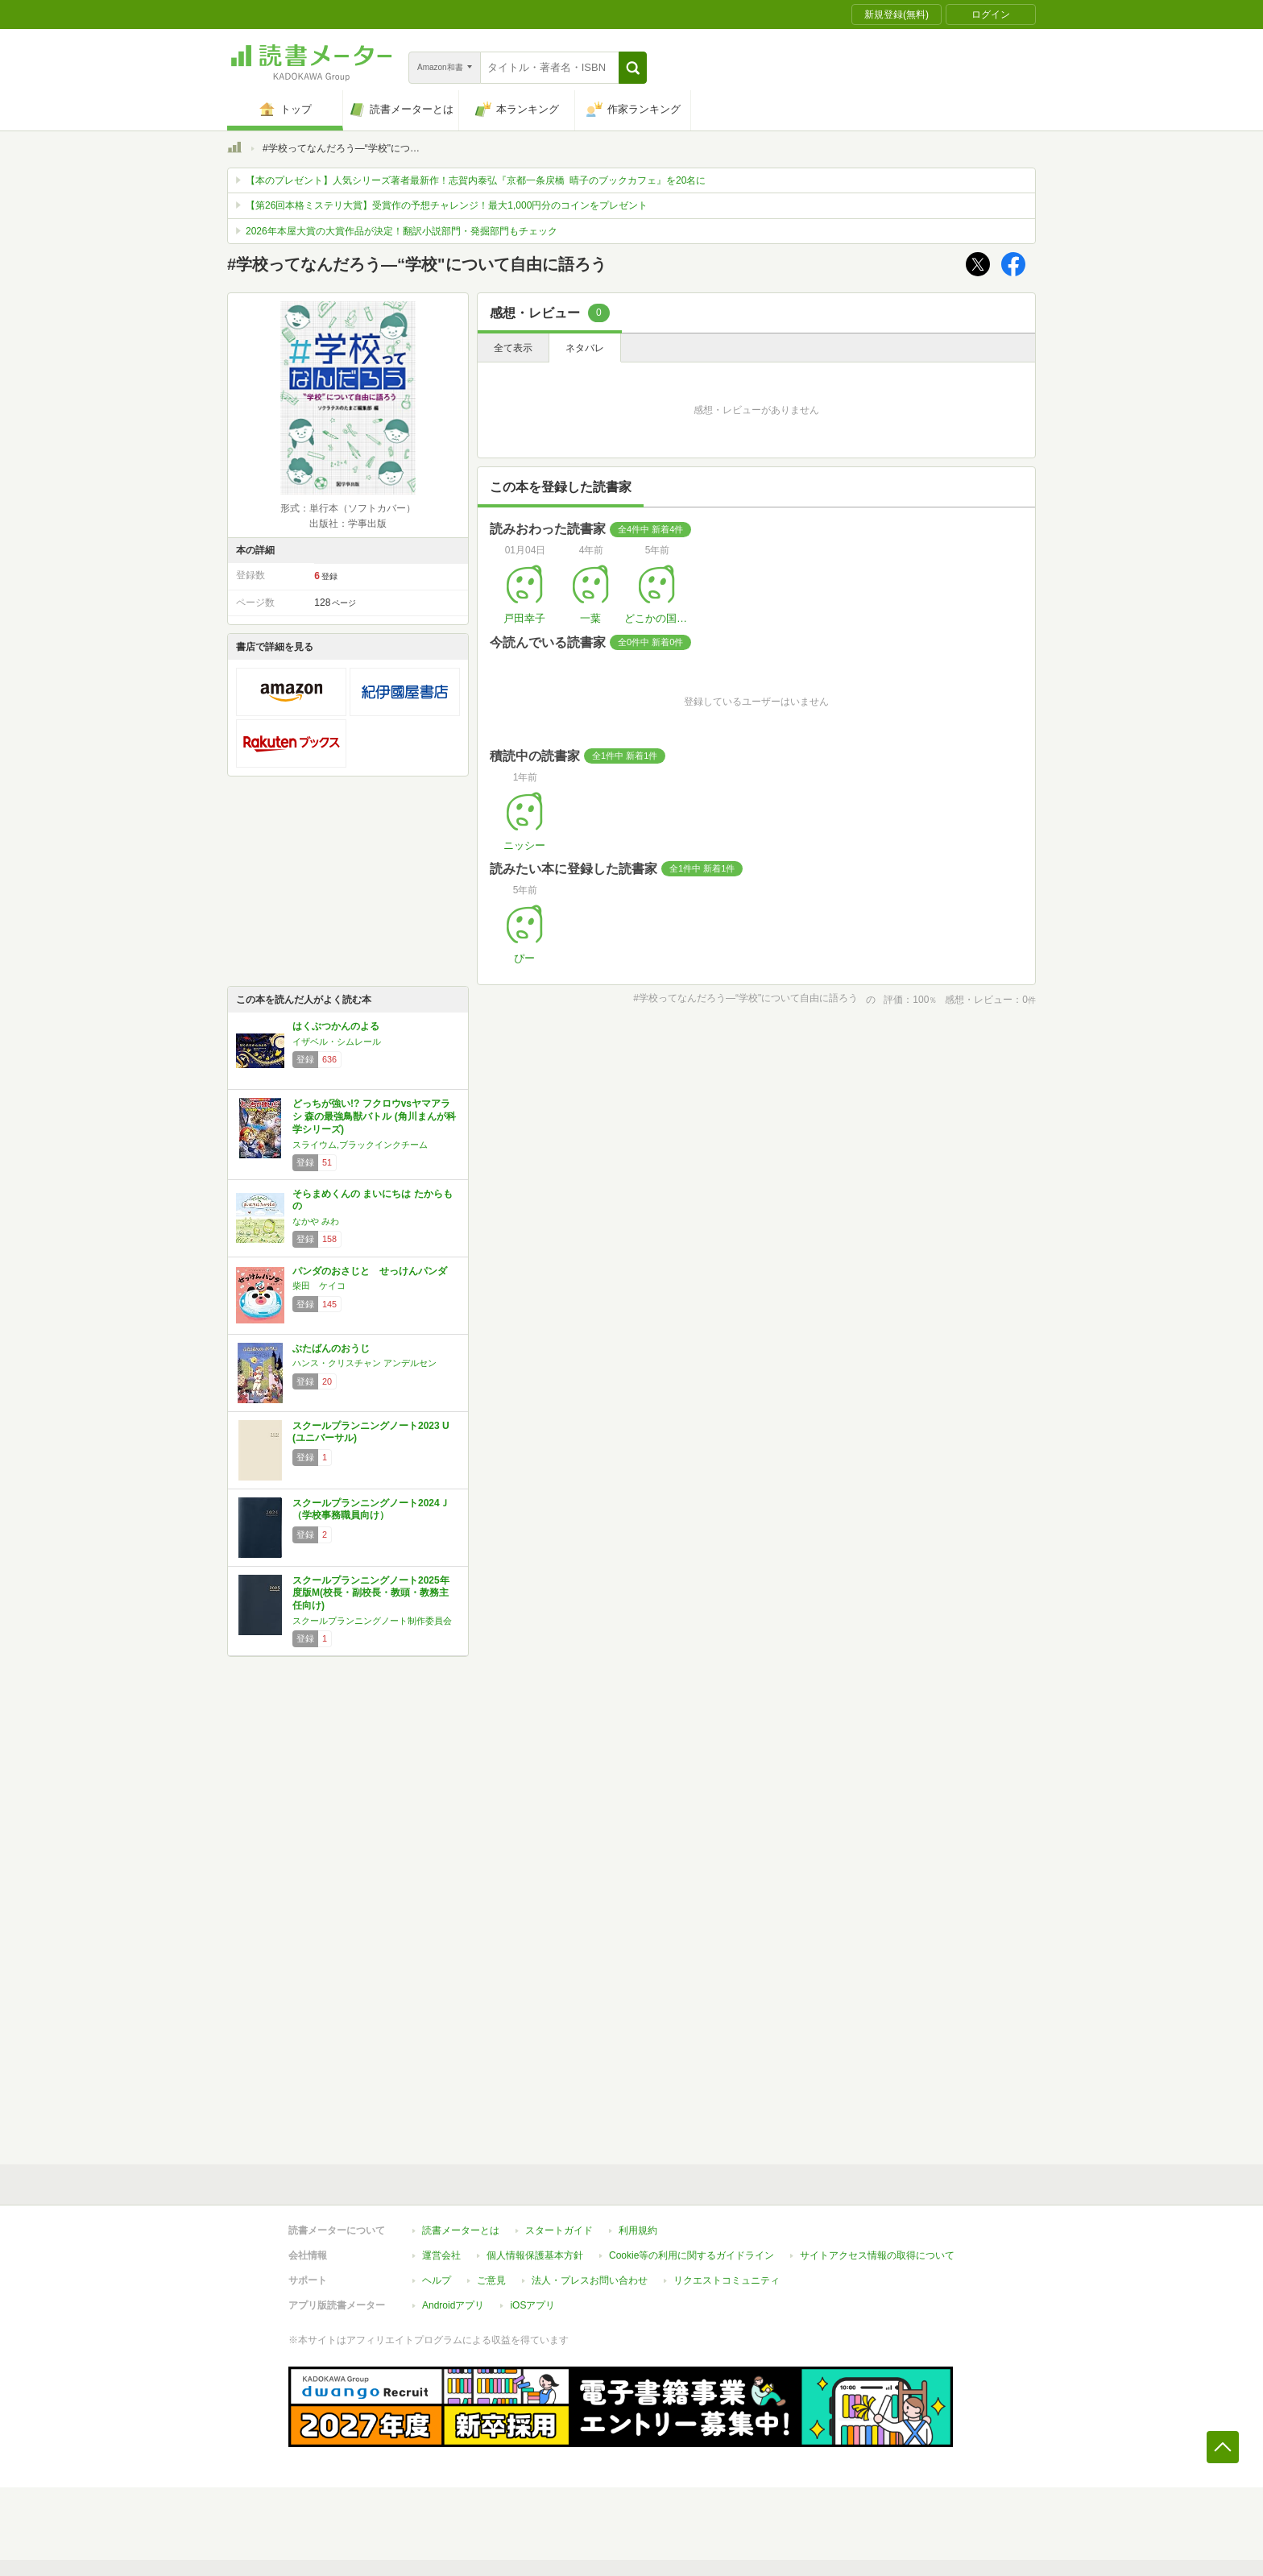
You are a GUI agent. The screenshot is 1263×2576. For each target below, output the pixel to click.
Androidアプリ (453, 2305)
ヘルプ (436, 2280)
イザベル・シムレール (336, 1041)
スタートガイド (559, 2230)
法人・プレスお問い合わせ (590, 2280)
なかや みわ (315, 1221)
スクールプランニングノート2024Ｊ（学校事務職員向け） (370, 1509)
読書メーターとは (460, 2230)
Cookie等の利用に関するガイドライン (691, 2255)
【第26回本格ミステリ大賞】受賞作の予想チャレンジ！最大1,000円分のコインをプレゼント (447, 205)
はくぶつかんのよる (335, 1026)
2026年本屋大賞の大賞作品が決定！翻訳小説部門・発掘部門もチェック (401, 231)
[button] (633, 68)
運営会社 (441, 2255)
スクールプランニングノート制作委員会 (372, 1621)
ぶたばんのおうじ (331, 1348)
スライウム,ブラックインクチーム (360, 1144)
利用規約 (638, 2230)
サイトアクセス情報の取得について (877, 2255)
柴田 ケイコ (319, 1285)
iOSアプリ (532, 2305)
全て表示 (513, 348)
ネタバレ (584, 348)
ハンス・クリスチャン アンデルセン (364, 1363)
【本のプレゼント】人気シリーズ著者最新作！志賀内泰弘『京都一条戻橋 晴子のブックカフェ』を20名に (476, 180)
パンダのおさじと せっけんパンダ (369, 1271)
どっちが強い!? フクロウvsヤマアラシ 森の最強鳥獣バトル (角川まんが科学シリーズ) (374, 1116)
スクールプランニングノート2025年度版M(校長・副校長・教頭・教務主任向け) (370, 1593)
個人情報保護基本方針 (535, 2255)
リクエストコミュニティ (726, 2280)
